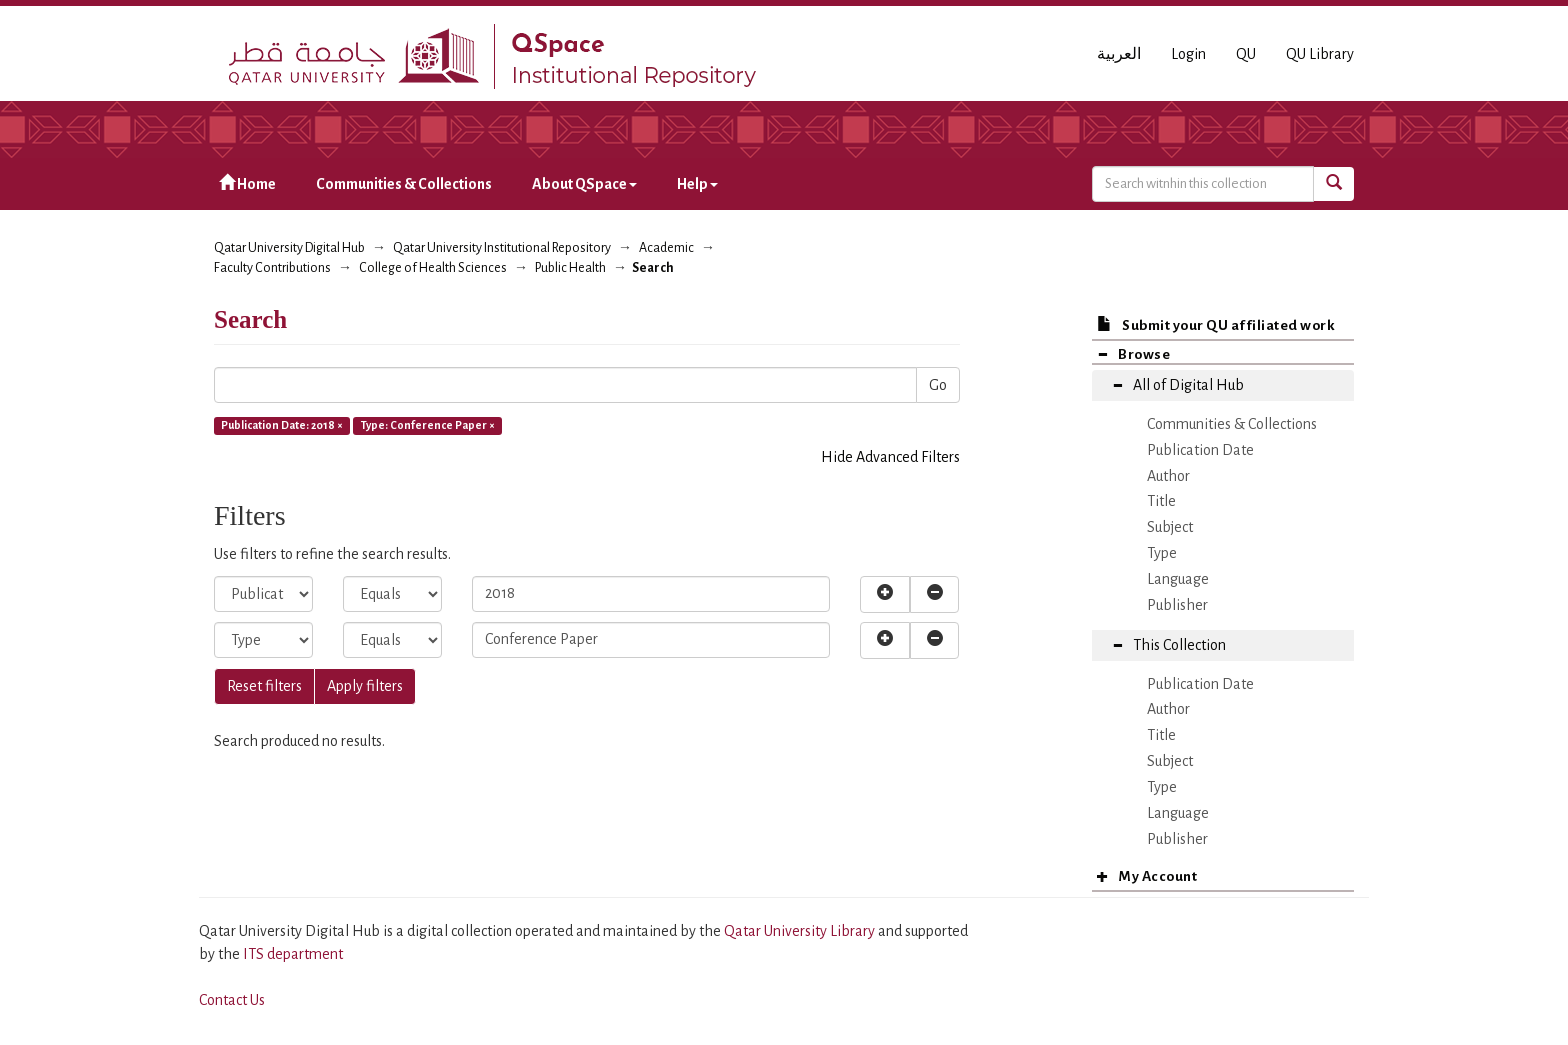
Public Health (570, 268)
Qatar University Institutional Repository (502, 248)
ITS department (293, 954)
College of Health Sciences (433, 268)
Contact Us (232, 1000)
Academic (666, 248)
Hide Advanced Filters (890, 457)
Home (247, 183)
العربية (1119, 54)
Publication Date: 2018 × (282, 425)
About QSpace (584, 184)
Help (697, 184)
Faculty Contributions (272, 268)
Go (938, 385)
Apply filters (365, 686)
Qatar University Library (801, 931)
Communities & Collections (404, 184)
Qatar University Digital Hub (289, 248)
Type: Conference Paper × (428, 425)
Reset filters (264, 686)
